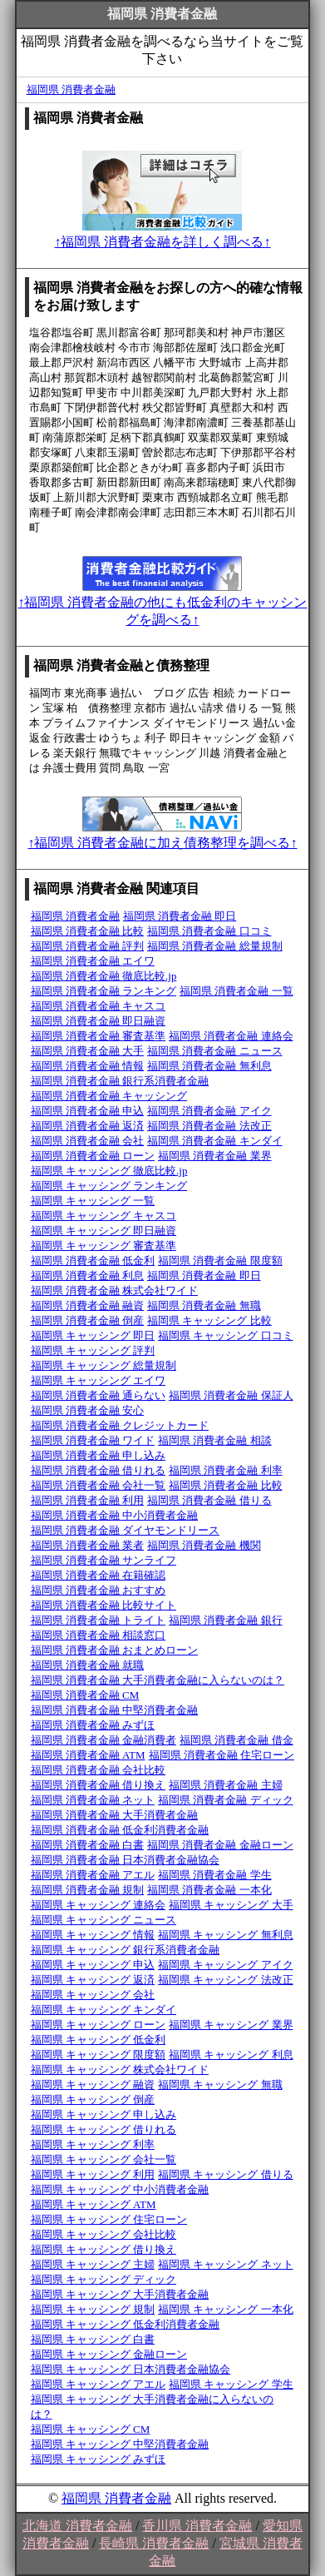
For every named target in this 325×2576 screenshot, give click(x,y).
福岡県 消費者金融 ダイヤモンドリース (125, 1530)
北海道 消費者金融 (77, 2526)
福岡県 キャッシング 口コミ (225, 1335)
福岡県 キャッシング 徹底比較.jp (109, 1170)
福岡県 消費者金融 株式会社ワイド (115, 1290)
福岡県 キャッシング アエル (98, 2384)
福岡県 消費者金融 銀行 (226, 1620)
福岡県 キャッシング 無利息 (225, 1934)
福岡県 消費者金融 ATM (88, 1755)
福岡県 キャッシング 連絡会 (98, 1904)
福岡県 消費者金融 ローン (93, 1155)
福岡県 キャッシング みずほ (98, 2459)
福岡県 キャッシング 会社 (93, 1994)
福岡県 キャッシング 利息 (231, 2054)
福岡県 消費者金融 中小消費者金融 (115, 1515)
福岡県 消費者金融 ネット (93, 1800)
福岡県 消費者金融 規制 (88, 1890)
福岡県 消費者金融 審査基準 (98, 1036)
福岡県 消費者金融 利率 (226, 1470)
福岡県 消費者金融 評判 (88, 946)
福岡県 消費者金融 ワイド (93, 1440)
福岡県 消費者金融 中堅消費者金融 (115, 1710)
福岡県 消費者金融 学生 (215, 1875)
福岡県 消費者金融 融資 (88, 1305)
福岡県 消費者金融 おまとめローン (115, 1650)
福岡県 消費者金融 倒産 (88, 1320)
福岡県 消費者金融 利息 (88, 1275)
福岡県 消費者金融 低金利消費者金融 (120, 1830)
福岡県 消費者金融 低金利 (93, 1260)
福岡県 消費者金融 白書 (88, 1845)
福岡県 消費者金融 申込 (88, 1110)
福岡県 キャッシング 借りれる (104, 2129)
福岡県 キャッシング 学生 (231, 2384)
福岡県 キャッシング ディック (104, 2279)
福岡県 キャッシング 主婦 (93, 2264)
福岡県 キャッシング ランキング (109, 1185)
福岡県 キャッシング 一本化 (225, 2309)
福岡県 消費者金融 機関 (204, 1545)
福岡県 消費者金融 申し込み (98, 1455)
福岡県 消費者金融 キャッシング (109, 1095)
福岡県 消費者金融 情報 (88, 1066)
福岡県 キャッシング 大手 (231, 1904)
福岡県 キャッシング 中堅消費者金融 (120, 2444)
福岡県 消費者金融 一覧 (236, 991)
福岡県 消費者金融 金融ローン (220, 1845)
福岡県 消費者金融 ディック (225, 1800)
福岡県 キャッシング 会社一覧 (104, 2159)
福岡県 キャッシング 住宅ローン (109, 2219)
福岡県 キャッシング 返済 (93, 1979)
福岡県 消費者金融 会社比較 (98, 1770)
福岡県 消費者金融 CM (85, 1695)
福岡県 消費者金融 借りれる (98, 1470)
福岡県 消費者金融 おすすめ (98, 1590)
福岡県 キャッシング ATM (93, 2204)
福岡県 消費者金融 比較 (88, 931)
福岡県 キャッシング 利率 (93, 2144)
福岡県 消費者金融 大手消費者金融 (115, 1815)
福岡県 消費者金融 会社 (88, 1140)
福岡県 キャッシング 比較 (209, 1320)
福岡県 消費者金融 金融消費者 (104, 1740)
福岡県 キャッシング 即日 (93, 1335)
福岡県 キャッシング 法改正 (225, 1979)
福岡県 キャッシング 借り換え (104, 2249)
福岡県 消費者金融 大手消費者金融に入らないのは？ (158, 1680)
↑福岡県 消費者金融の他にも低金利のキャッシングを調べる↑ (162, 603)
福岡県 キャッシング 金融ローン (109, 2354)
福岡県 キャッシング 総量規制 (104, 1365)
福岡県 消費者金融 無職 (204, 1305)
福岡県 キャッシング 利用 (93, 2174)
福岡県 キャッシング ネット (225, 2264)
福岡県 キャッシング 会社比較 (104, 2234)
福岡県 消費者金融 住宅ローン (222, 1755)
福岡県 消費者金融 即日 (180, 916)
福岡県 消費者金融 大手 (88, 1051)
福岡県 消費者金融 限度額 (220, 1260)
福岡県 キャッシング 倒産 (93, 2099)
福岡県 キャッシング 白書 (93, 2339)
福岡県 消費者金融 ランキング (104, 991)
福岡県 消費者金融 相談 (215, 1440)
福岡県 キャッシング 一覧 (93, 1200)
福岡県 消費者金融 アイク (209, 1110)
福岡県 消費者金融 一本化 (209, 1890)
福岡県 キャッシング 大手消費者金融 (120, 2294)
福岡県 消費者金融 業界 (215, 1155)
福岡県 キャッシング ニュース (104, 1919)
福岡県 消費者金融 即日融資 (98, 1021)
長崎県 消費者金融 (154, 2543)
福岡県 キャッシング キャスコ (104, 1215)
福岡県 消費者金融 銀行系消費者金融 (120, 1081)
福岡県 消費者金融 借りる (209, 1500)
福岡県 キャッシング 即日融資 (104, 1230)
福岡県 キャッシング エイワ (98, 1380)
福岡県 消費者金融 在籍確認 (98, 1575)
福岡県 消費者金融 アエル (93, 1875)
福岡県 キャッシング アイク (225, 1964)
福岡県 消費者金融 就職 (88, 1665)
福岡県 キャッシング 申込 (93, 1964)
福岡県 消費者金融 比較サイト (104, 1605)
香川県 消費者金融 (197, 2526)
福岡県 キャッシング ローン (98, 2024)
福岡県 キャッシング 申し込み (104, 2114)
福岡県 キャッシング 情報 (93, 1934)
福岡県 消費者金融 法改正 (209, 1125)
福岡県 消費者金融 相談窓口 (98, 1635)
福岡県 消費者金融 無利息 (209, 1066)
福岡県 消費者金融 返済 (88, 1125)
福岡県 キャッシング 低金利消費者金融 (125, 2324)
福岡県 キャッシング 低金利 (98, 2039)
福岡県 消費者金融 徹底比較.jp (104, 976)
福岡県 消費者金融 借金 (236, 1740)
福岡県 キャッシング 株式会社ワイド (120, 2069)
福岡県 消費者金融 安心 (88, 1410)
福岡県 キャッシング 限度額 (98, 2054)
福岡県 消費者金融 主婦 (226, 1785)
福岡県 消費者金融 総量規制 (215, 946)
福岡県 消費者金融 (71, 89)
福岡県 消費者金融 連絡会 (231, 1036)
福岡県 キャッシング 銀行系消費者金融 (125, 1949)
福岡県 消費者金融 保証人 (231, 1395)
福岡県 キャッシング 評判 (93, 1350)
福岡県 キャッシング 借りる (225, 2174)
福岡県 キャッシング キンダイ (104, 2009)
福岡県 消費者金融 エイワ (93, 961)
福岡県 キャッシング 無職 (220, 2084)
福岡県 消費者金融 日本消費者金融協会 (125, 1860)
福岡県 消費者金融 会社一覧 (98, 1485)
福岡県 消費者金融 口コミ (209, 931)
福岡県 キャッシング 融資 (93, 2084)
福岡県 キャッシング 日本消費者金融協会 (131, 2369)
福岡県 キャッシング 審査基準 (104, 1245)
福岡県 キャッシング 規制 (93, 2309)
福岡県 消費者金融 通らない (98, 1395)
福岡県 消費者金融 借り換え (98, 1785)
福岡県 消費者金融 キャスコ (98, 1006)
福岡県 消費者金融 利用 (88, 1500)
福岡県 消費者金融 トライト (98, 1620)
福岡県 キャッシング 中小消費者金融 (120, 2189)
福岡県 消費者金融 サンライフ (104, 1560)
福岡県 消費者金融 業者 (88, 1545)
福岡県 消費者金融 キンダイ (215, 1140)
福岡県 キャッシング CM (90, 2429)
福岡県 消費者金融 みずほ (93, 1725)
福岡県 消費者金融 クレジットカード (120, 1425)
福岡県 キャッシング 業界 (231, 2024)
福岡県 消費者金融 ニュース (215, 1051)
